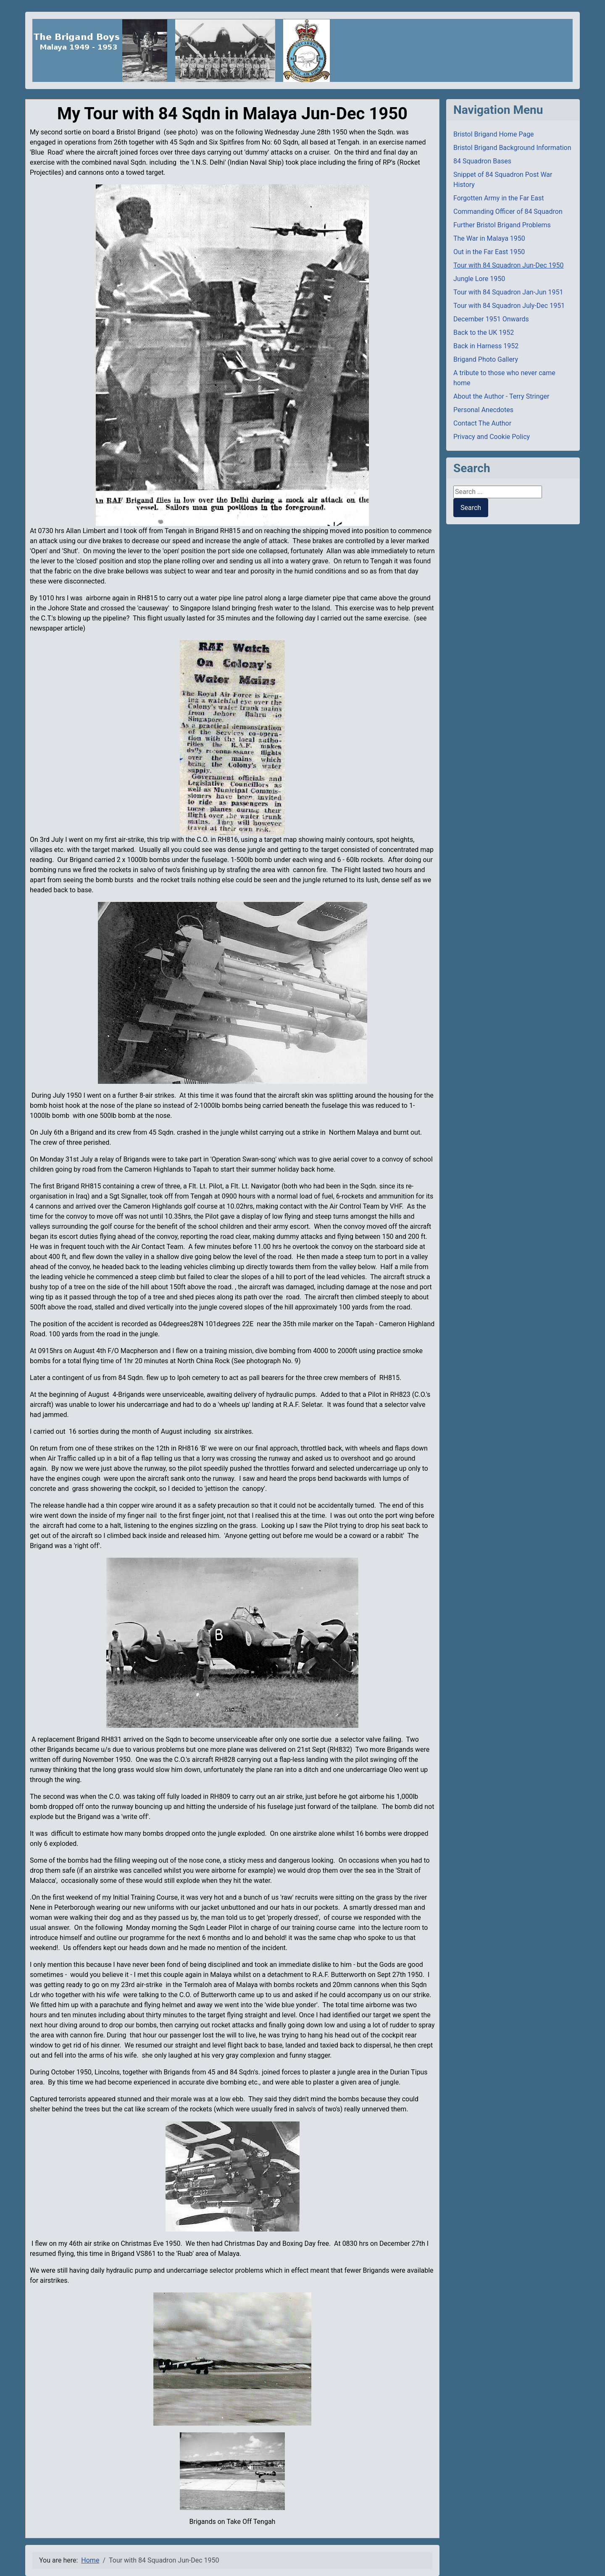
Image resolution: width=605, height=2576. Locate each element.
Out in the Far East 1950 (489, 252)
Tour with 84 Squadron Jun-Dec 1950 (508, 265)
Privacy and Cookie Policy (491, 437)
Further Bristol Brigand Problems (502, 225)
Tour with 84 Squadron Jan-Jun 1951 (508, 292)
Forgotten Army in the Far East (498, 198)
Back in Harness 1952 (485, 346)
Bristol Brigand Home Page (493, 134)
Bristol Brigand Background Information (512, 148)
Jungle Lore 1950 (479, 279)
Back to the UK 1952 (483, 332)
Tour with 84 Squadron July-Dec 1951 (509, 306)
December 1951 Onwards (491, 319)
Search (470, 508)
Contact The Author (482, 423)
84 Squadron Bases (482, 161)
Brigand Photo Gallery (485, 359)
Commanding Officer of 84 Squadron (508, 212)
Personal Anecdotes (483, 410)
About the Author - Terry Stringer (501, 396)
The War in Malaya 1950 (489, 238)
